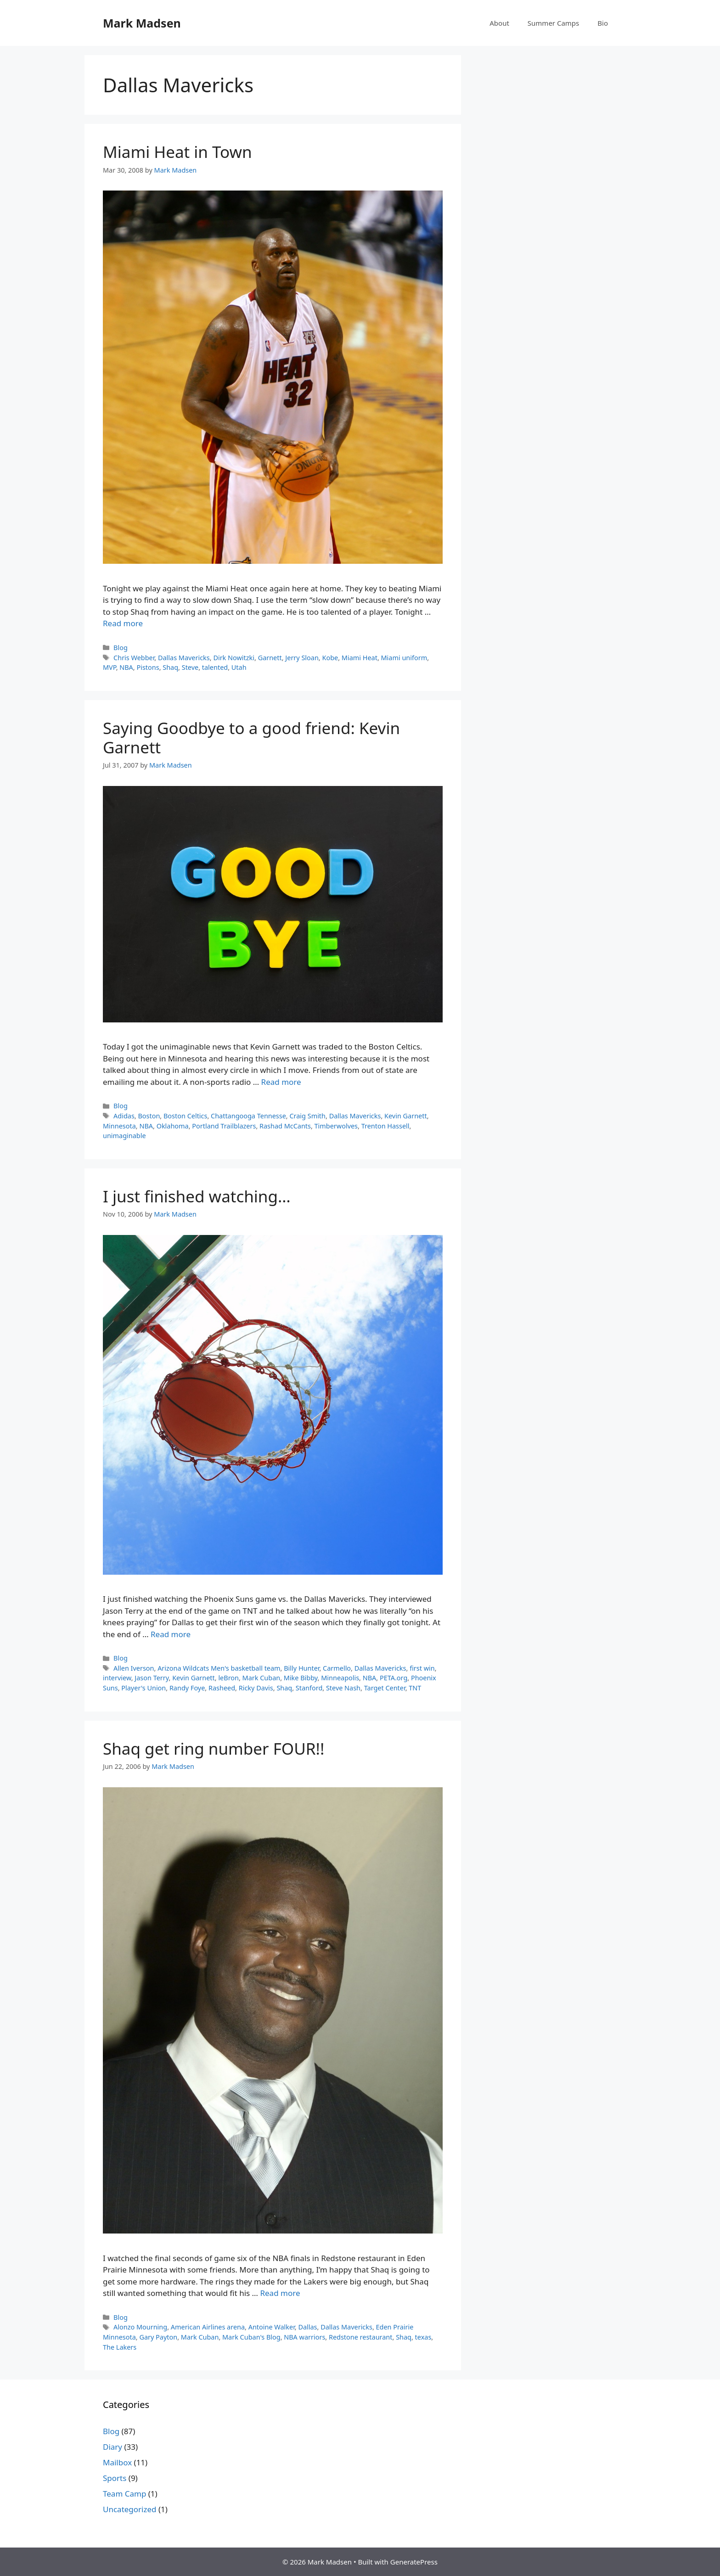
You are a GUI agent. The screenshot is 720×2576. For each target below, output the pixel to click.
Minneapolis (340, 1677)
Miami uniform (404, 657)
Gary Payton (158, 2337)
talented (215, 667)
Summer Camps (553, 23)
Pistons (147, 667)
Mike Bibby (301, 1677)
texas (423, 2337)
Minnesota (119, 1126)
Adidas (124, 1115)
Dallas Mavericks (184, 657)
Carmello (337, 1668)
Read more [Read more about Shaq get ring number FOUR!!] (280, 2293)
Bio (602, 23)
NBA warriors (304, 2337)
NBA (126, 667)
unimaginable (124, 1135)
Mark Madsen (142, 23)
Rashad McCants (285, 1126)
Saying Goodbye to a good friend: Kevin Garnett (251, 737)
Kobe (330, 657)
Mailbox (117, 2462)
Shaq (170, 667)
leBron (228, 1677)
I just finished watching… (197, 1196)
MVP (109, 667)
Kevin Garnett (405, 1115)
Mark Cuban (261, 1677)
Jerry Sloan (302, 657)
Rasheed (221, 1688)
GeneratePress (414, 2561)
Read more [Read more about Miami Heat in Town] (123, 623)
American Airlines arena (208, 2327)
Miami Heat (359, 657)
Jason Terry (152, 1677)
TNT (415, 1688)
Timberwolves (336, 1126)
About (499, 23)
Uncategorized (130, 2509)
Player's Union (143, 1688)
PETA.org (393, 1677)
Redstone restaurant (361, 2337)
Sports (114, 2478)
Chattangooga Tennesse (248, 1115)
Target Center (384, 1688)
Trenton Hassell (385, 1126)
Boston (149, 1115)
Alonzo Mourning (140, 2327)
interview (117, 1677)
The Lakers (119, 2347)
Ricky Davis (256, 1688)
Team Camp (124, 2493)
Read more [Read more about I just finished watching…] (171, 1634)
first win (422, 1668)
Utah (239, 667)
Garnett (270, 657)
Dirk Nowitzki (233, 657)
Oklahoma (173, 1126)
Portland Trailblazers (224, 1126)
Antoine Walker (271, 2327)
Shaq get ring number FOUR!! (213, 1748)
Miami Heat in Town (177, 152)
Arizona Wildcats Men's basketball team (219, 1668)
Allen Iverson (133, 1668)
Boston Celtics (185, 1115)
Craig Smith (307, 1115)
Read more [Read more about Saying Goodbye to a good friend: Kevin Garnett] (281, 1082)
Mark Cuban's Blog (251, 2337)
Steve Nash (343, 1688)
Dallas (307, 2327)
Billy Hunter (301, 1668)
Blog (120, 647)
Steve (190, 667)
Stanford (309, 1688)
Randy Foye (187, 1688)
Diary (112, 2446)
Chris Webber (133, 657)
